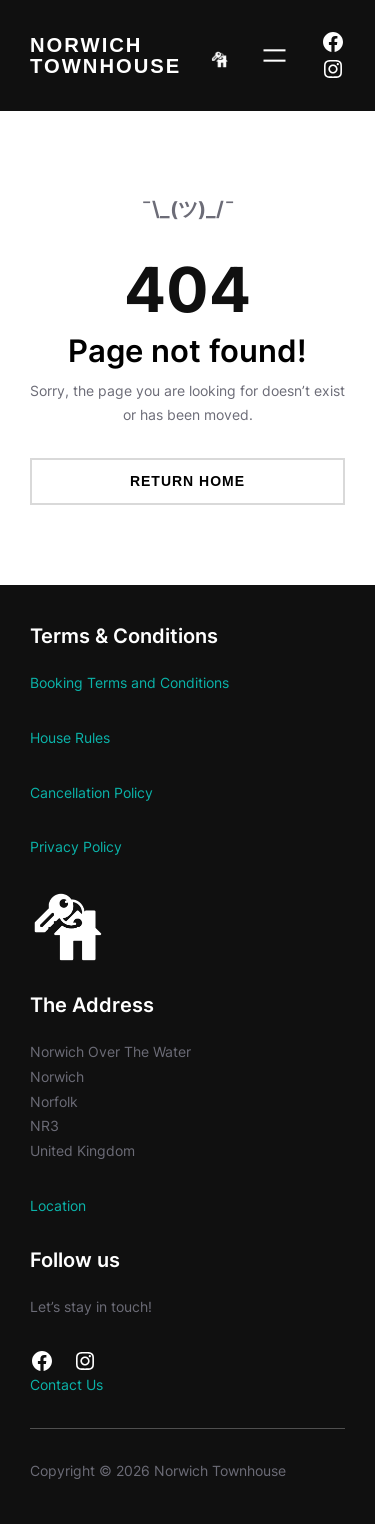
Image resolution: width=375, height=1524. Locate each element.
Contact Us (66, 1384)
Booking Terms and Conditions (129, 682)
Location (58, 1205)
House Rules (70, 737)
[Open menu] (274, 55)
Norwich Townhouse (105, 55)
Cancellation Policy (91, 792)
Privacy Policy (76, 846)
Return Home (187, 481)
